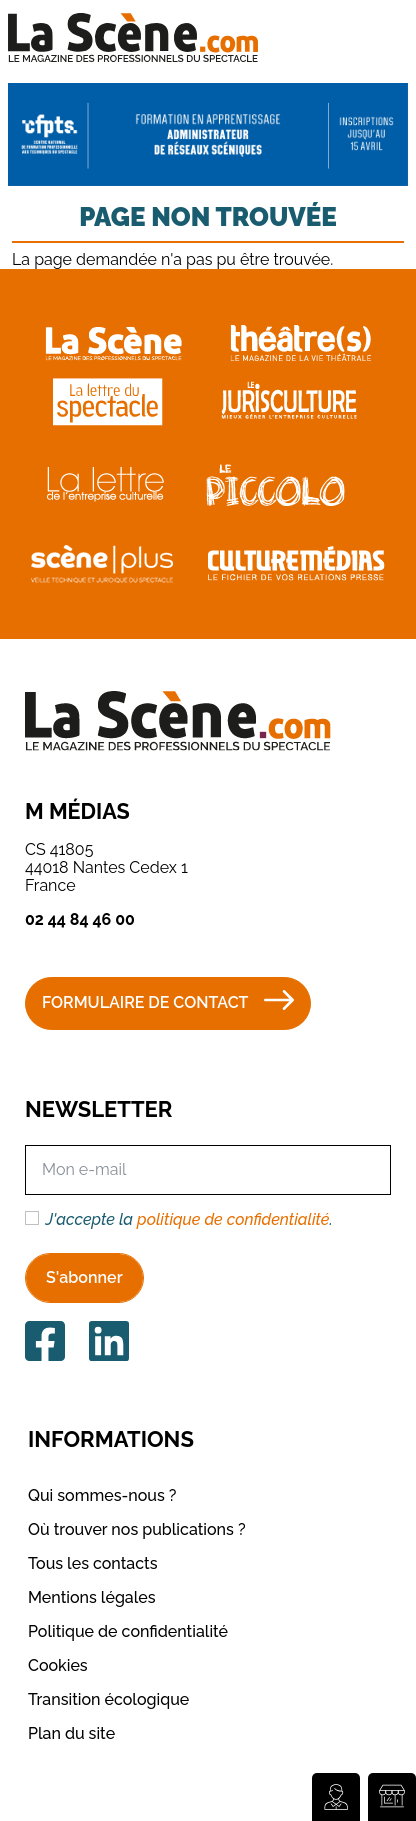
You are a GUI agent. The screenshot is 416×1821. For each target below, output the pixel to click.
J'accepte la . (189, 1220)
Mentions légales (92, 1597)
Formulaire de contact (145, 1002)
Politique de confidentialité (128, 1631)
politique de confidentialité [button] (233, 1219)
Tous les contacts (93, 1563)
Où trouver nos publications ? (137, 1529)
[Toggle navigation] (373, 37)
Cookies (58, 1665)
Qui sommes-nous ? (102, 1495)
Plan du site (71, 1733)
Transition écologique (108, 1699)
